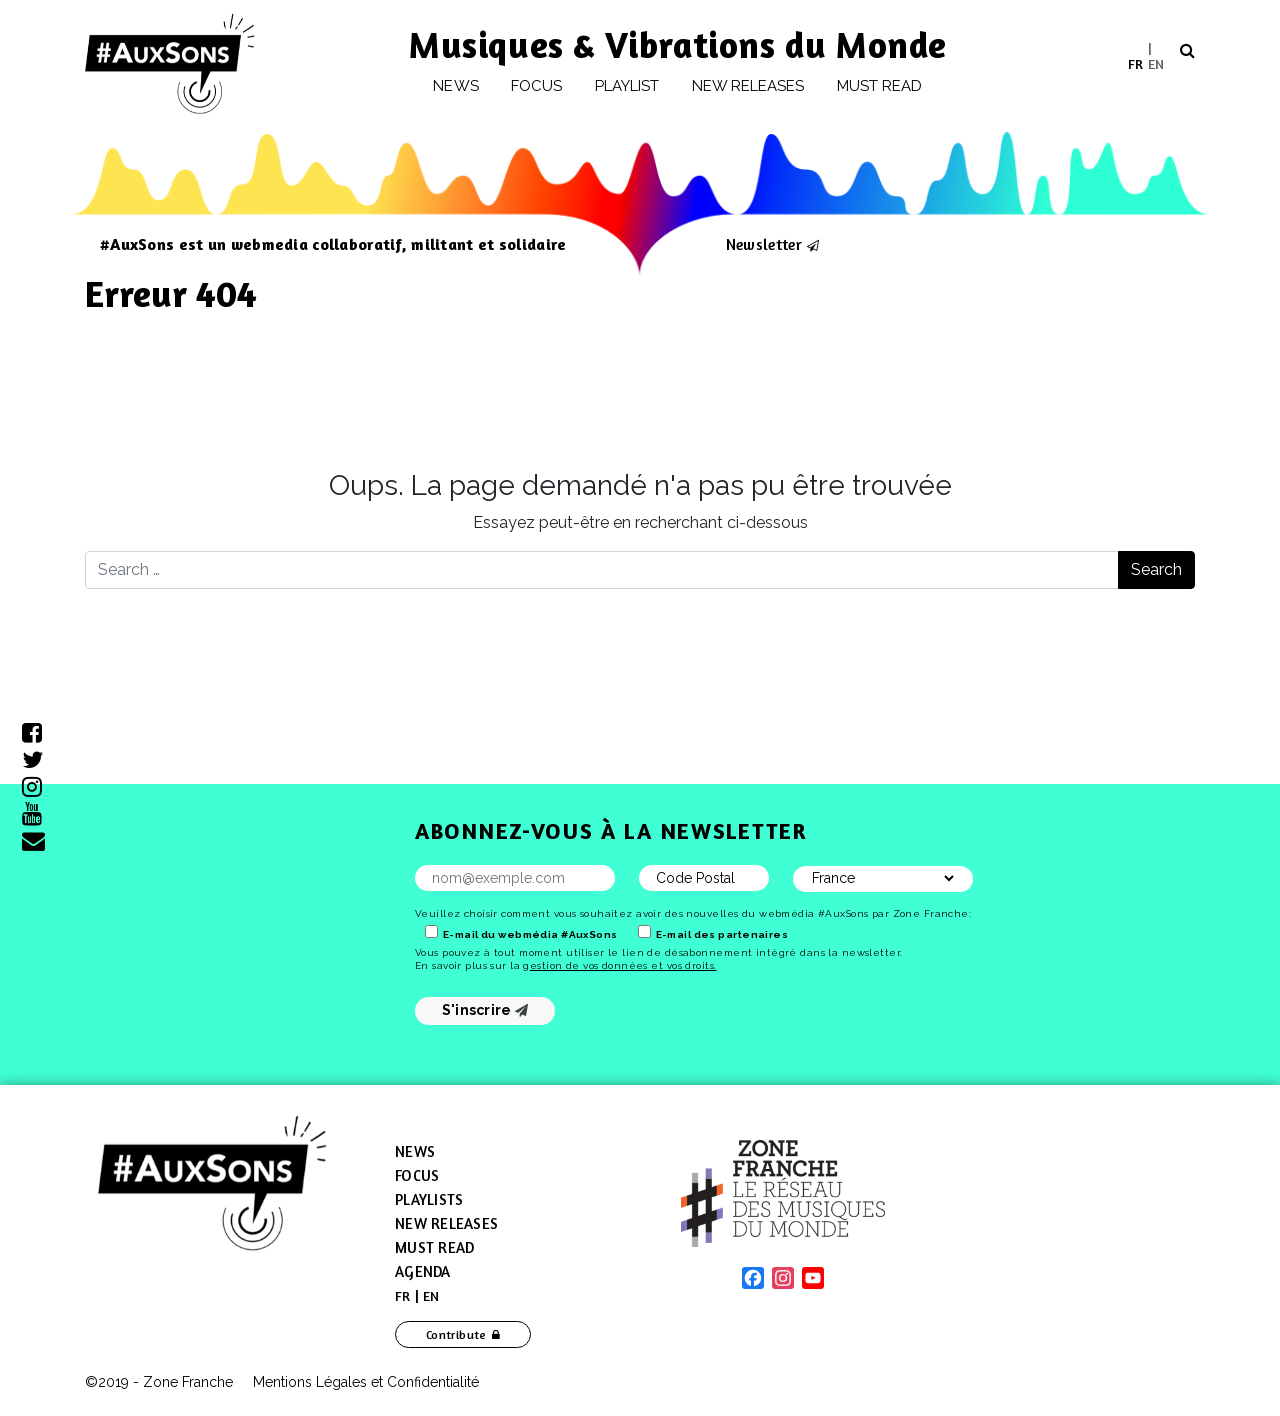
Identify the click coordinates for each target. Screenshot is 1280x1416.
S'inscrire (485, 1010)
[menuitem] (1135, 63)
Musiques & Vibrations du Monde (678, 44)
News (455, 86)
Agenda (423, 1271)
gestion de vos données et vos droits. (619, 965)
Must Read (880, 86)
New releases (748, 86)
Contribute (456, 1334)
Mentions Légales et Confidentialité (366, 1382)
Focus (536, 86)
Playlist (627, 86)
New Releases (446, 1223)
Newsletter (764, 244)
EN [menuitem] (1156, 62)
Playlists (429, 1199)
